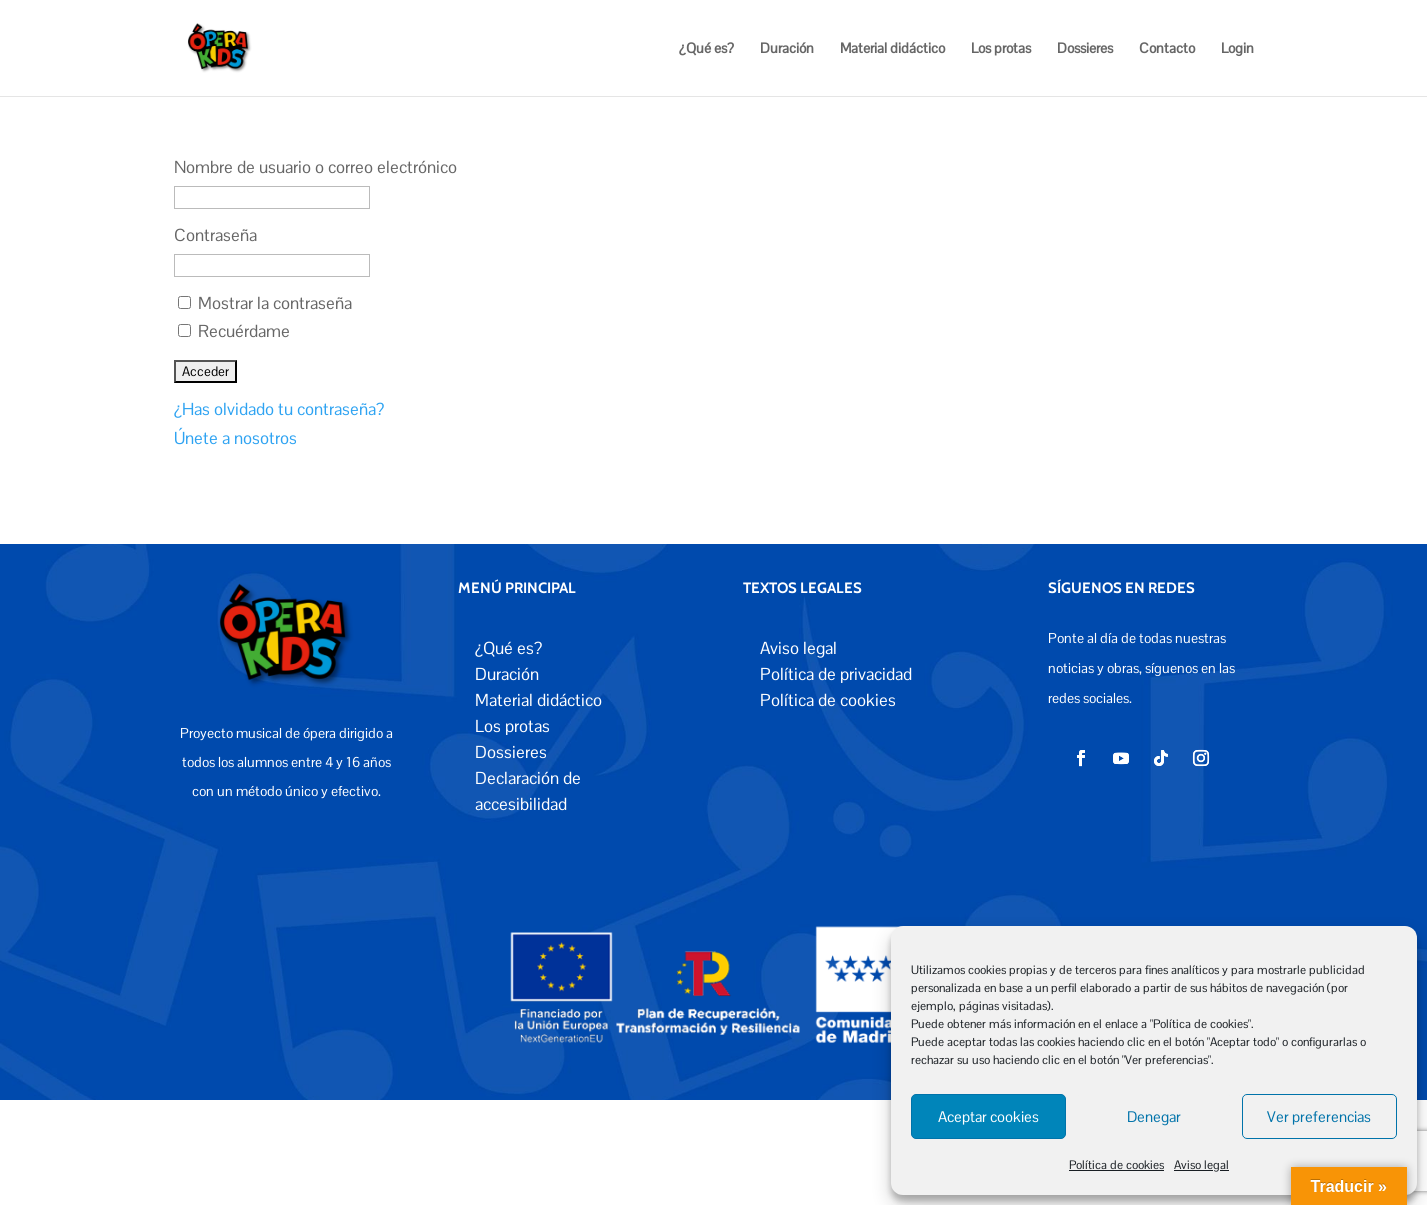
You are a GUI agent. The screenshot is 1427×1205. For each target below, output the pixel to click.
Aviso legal (1201, 1165)
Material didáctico (892, 49)
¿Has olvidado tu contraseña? (279, 409)
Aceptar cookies (988, 1116)
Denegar (1154, 1116)
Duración (787, 49)
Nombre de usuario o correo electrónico (315, 167)
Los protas (1001, 49)
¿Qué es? (706, 49)
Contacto (1167, 49)
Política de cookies (1116, 1165)
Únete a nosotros (235, 438)
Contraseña (215, 235)
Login (1237, 49)
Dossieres (1085, 49)
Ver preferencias (1319, 1116)
